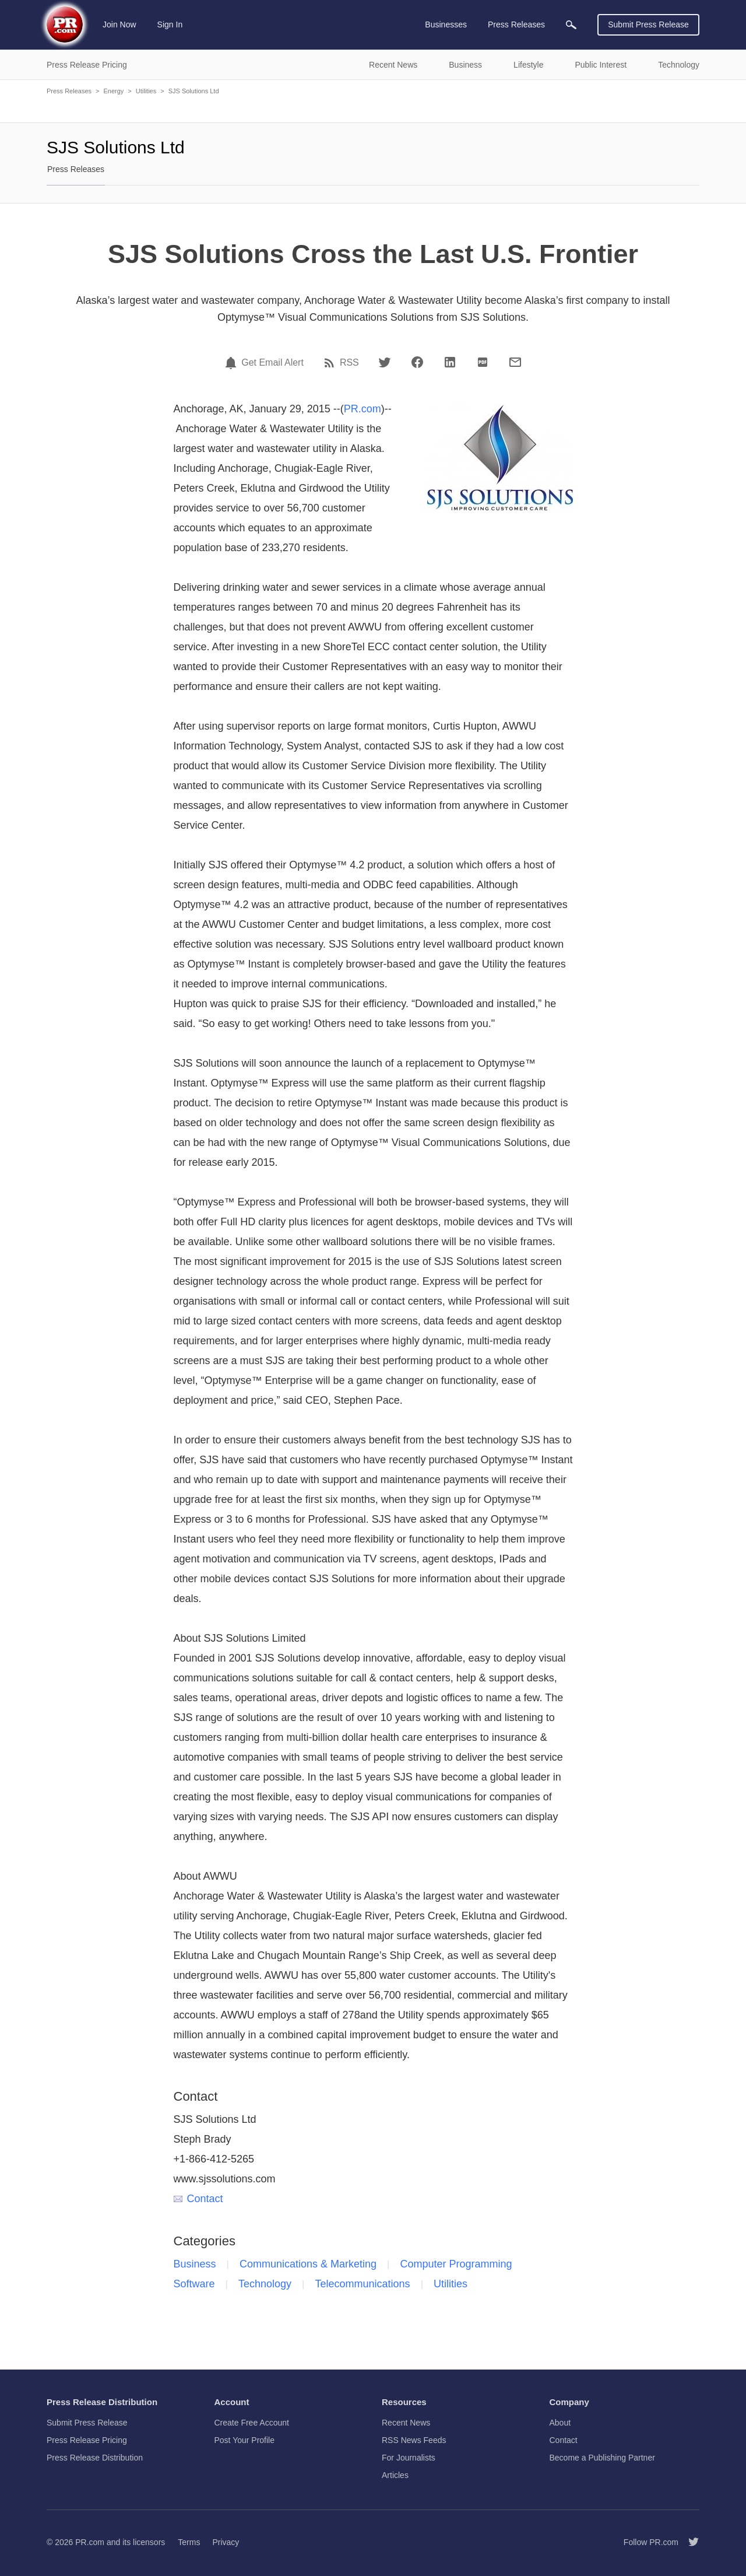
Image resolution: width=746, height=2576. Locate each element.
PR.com (362, 409)
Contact (198, 2199)
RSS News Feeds (414, 2440)
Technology (264, 2284)
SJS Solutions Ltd (193, 90)
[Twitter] (385, 362)
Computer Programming (456, 2264)
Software (194, 2284)
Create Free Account (251, 2422)
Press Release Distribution (95, 2457)
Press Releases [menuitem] (516, 24)
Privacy (225, 2542)
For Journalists (408, 2457)
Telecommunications (362, 2284)
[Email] (515, 362)
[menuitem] (571, 25)
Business (195, 2264)
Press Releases (69, 90)
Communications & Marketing (308, 2264)
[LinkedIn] (450, 362)
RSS (349, 362)
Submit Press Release (648, 24)
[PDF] (483, 362)
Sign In (170, 24)
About (560, 2422)
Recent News (406, 2422)
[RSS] (331, 363)
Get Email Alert (272, 362)
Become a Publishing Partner (602, 2457)
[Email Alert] (232, 363)
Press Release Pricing (87, 2440)
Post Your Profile (244, 2440)
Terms (189, 2542)
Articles (395, 2475)
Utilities (146, 90)
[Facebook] (417, 362)
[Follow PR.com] (688, 2542)
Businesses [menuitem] (446, 24)
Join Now (119, 24)
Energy (113, 90)
